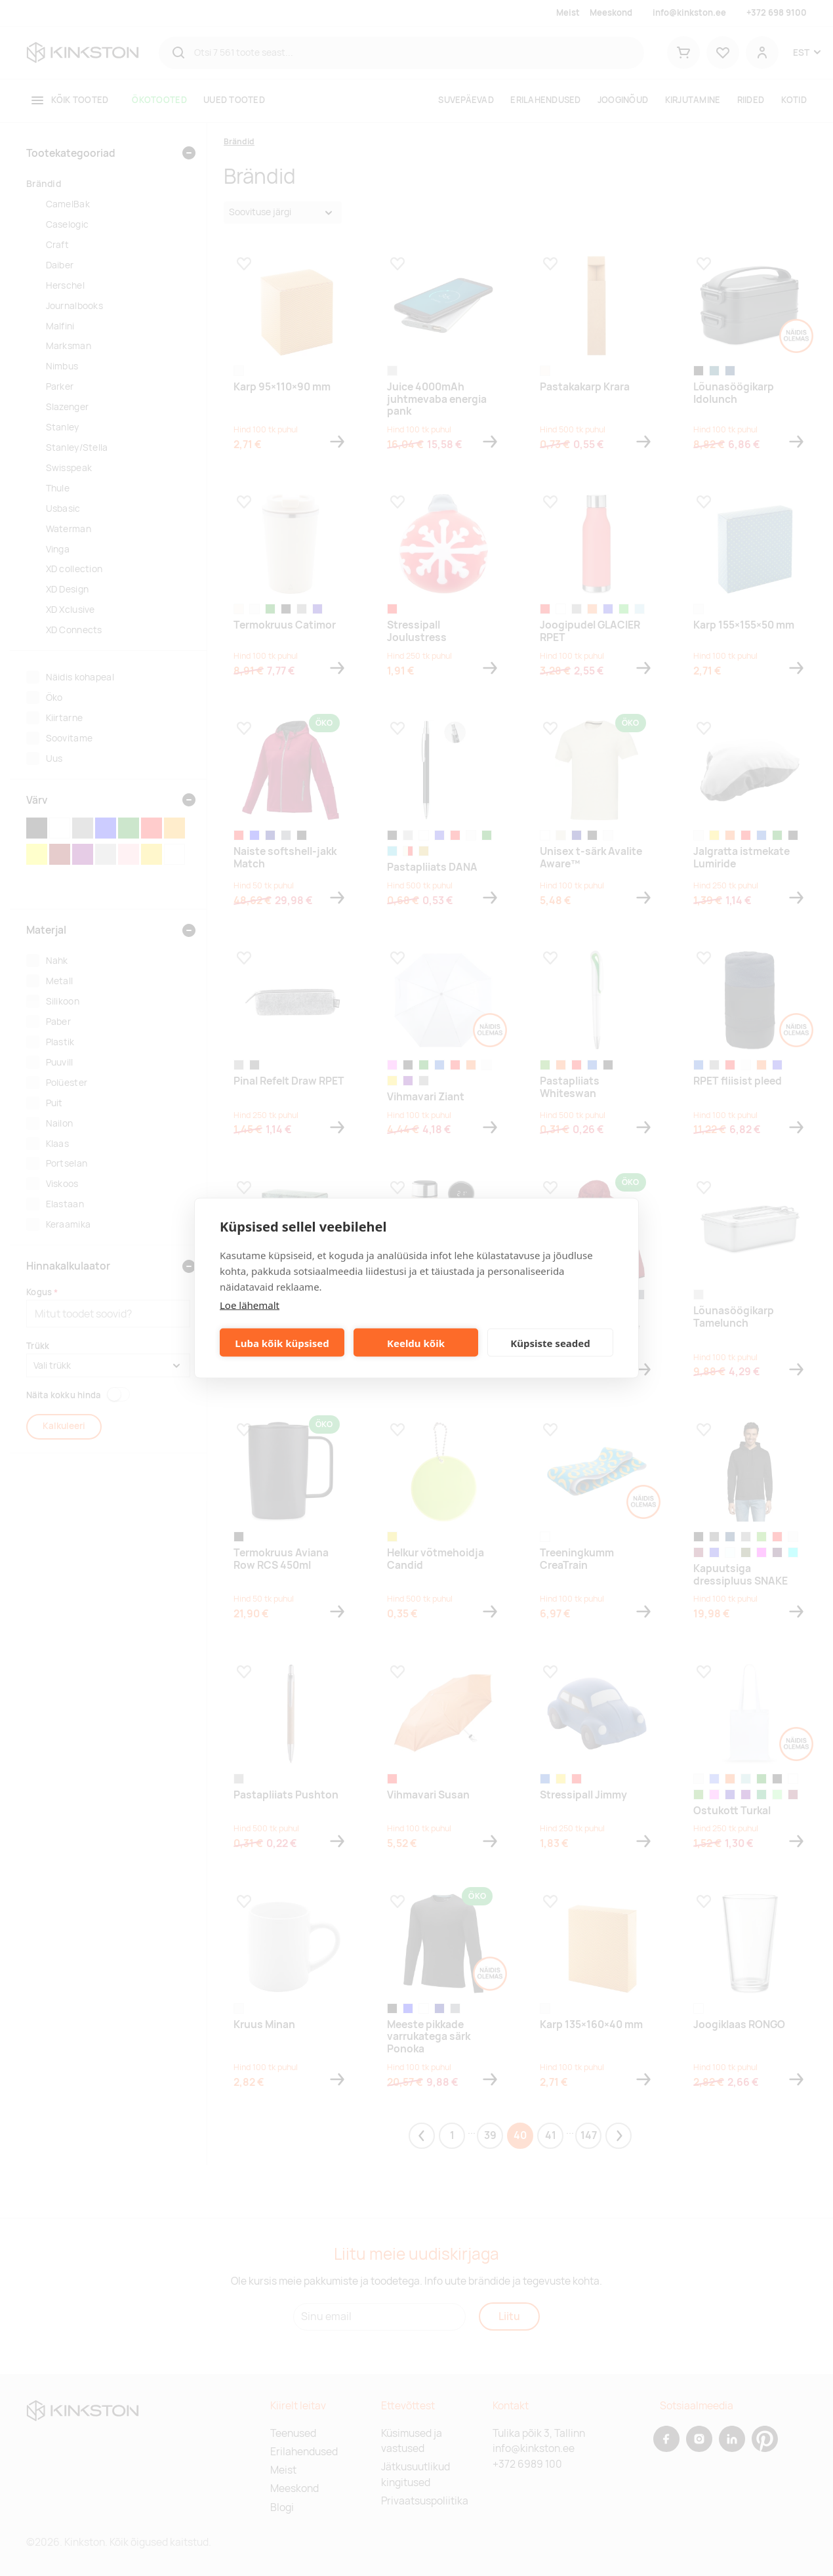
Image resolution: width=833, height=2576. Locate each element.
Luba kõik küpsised (282, 1342)
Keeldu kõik (416, 1342)
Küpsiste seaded (550, 1342)
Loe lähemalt (249, 1305)
